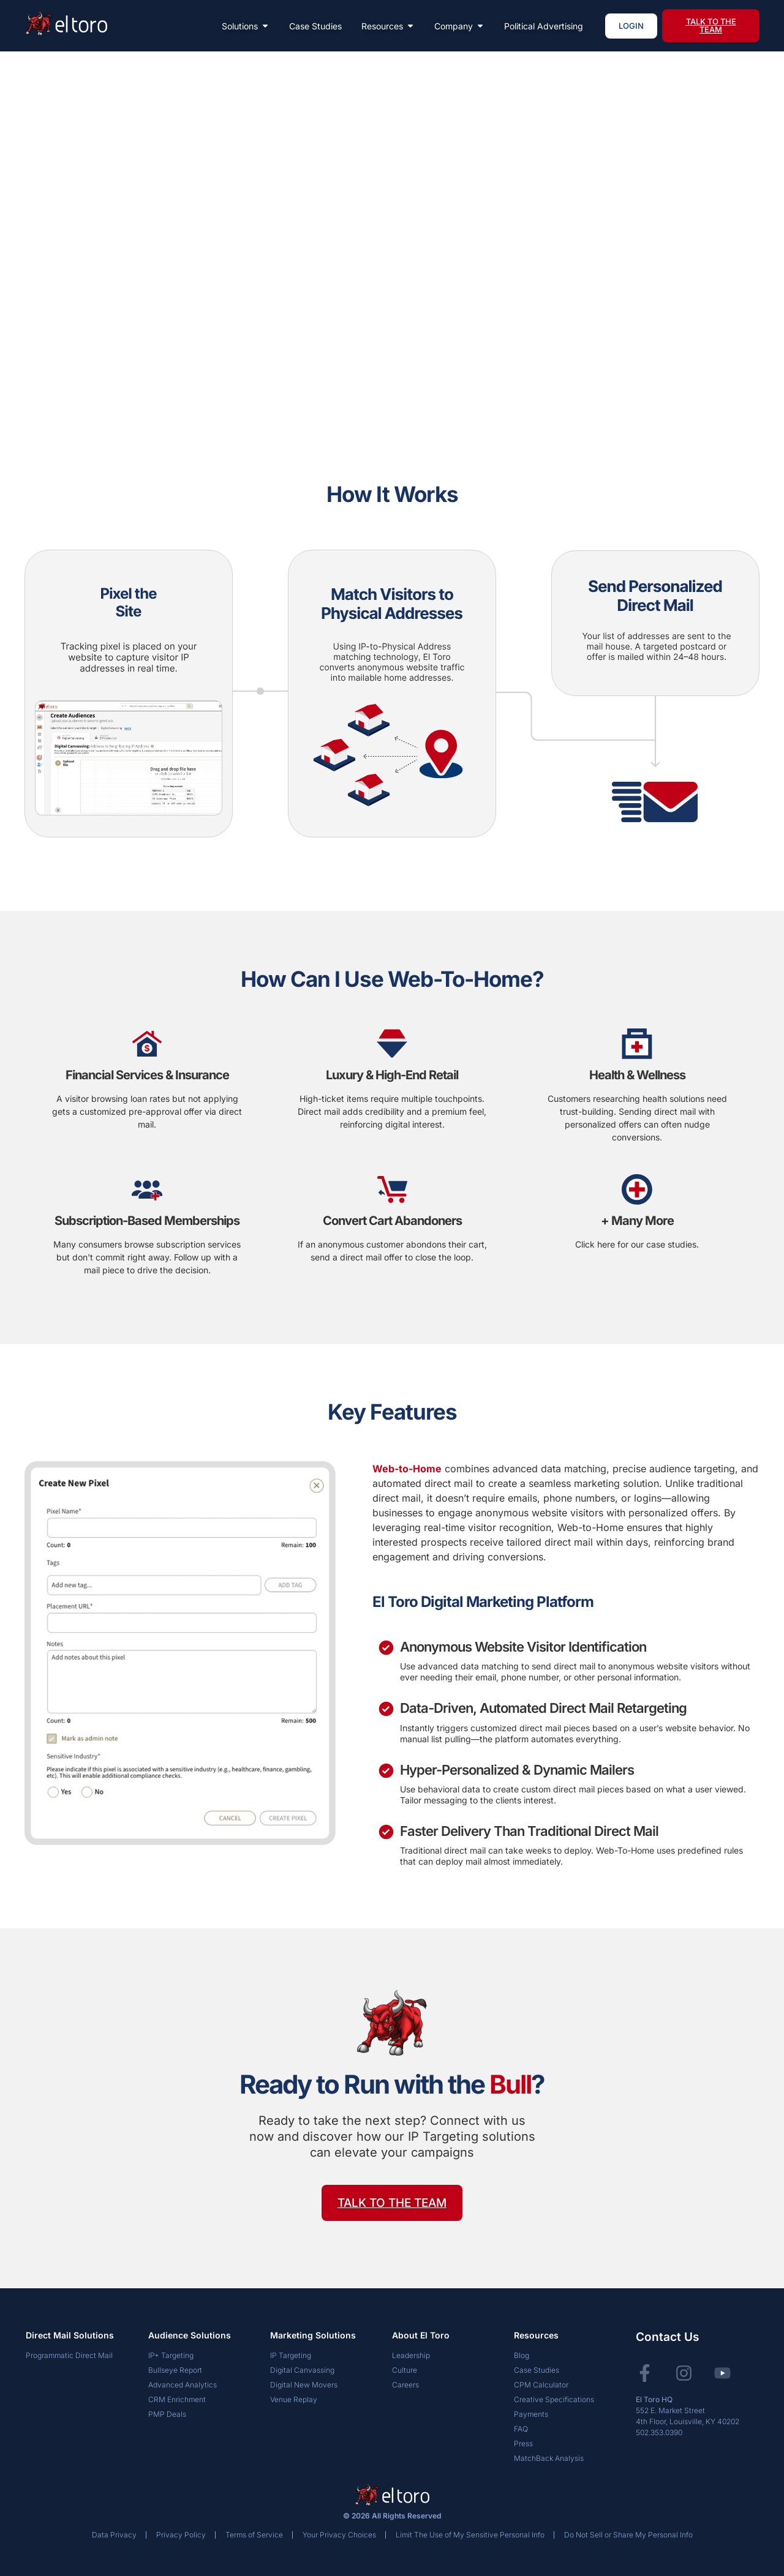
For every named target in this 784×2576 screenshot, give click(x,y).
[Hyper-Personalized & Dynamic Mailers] (386, 1770)
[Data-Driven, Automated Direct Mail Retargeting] (386, 1709)
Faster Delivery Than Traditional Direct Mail (529, 1831)
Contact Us (667, 2337)
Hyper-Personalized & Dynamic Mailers (517, 1770)
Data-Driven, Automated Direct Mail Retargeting (543, 1708)
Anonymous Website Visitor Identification (523, 1647)
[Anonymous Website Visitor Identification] (386, 1647)
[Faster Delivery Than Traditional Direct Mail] (386, 1832)
